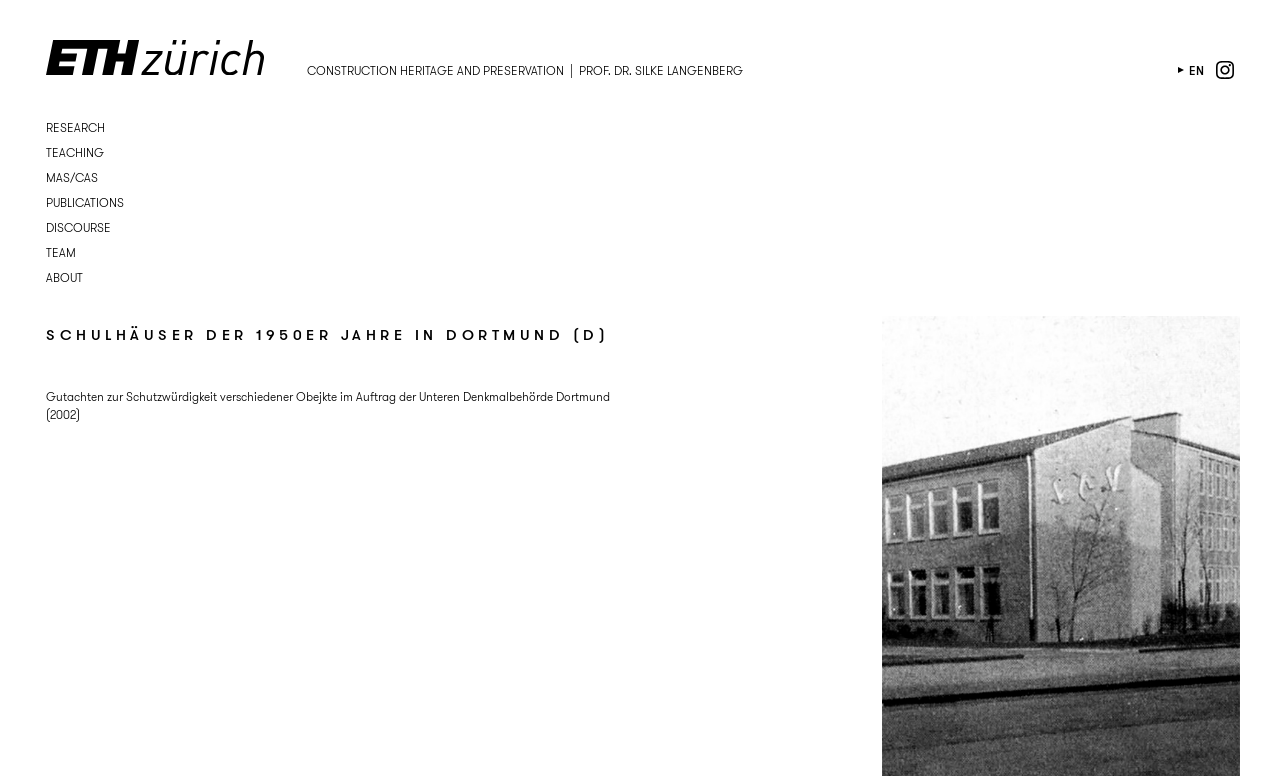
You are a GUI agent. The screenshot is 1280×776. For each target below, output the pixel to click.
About (64, 277)
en (1196, 70)
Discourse (78, 227)
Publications (85, 202)
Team (61, 252)
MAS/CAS (72, 177)
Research (75, 127)
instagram (1225, 70)
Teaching (75, 152)
